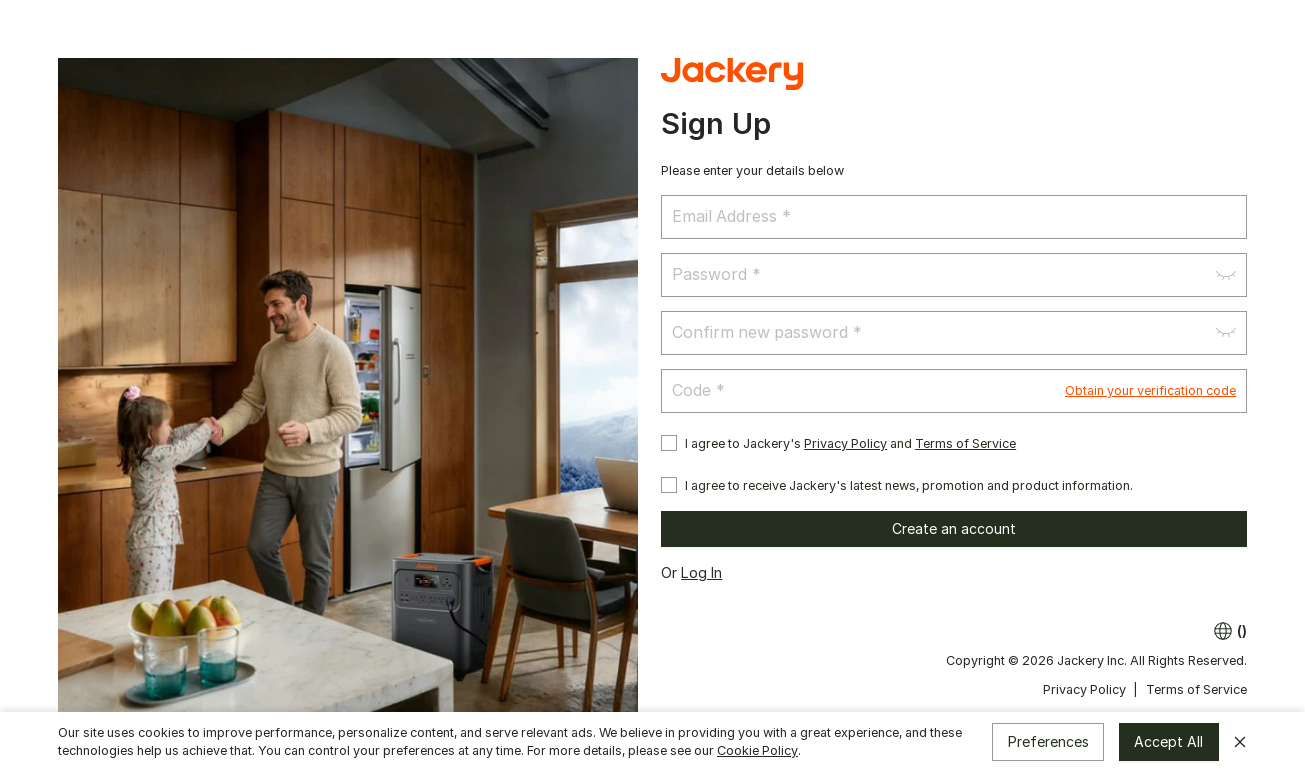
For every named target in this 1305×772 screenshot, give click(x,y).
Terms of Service (965, 443)
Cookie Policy (757, 750)
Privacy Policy (845, 443)
